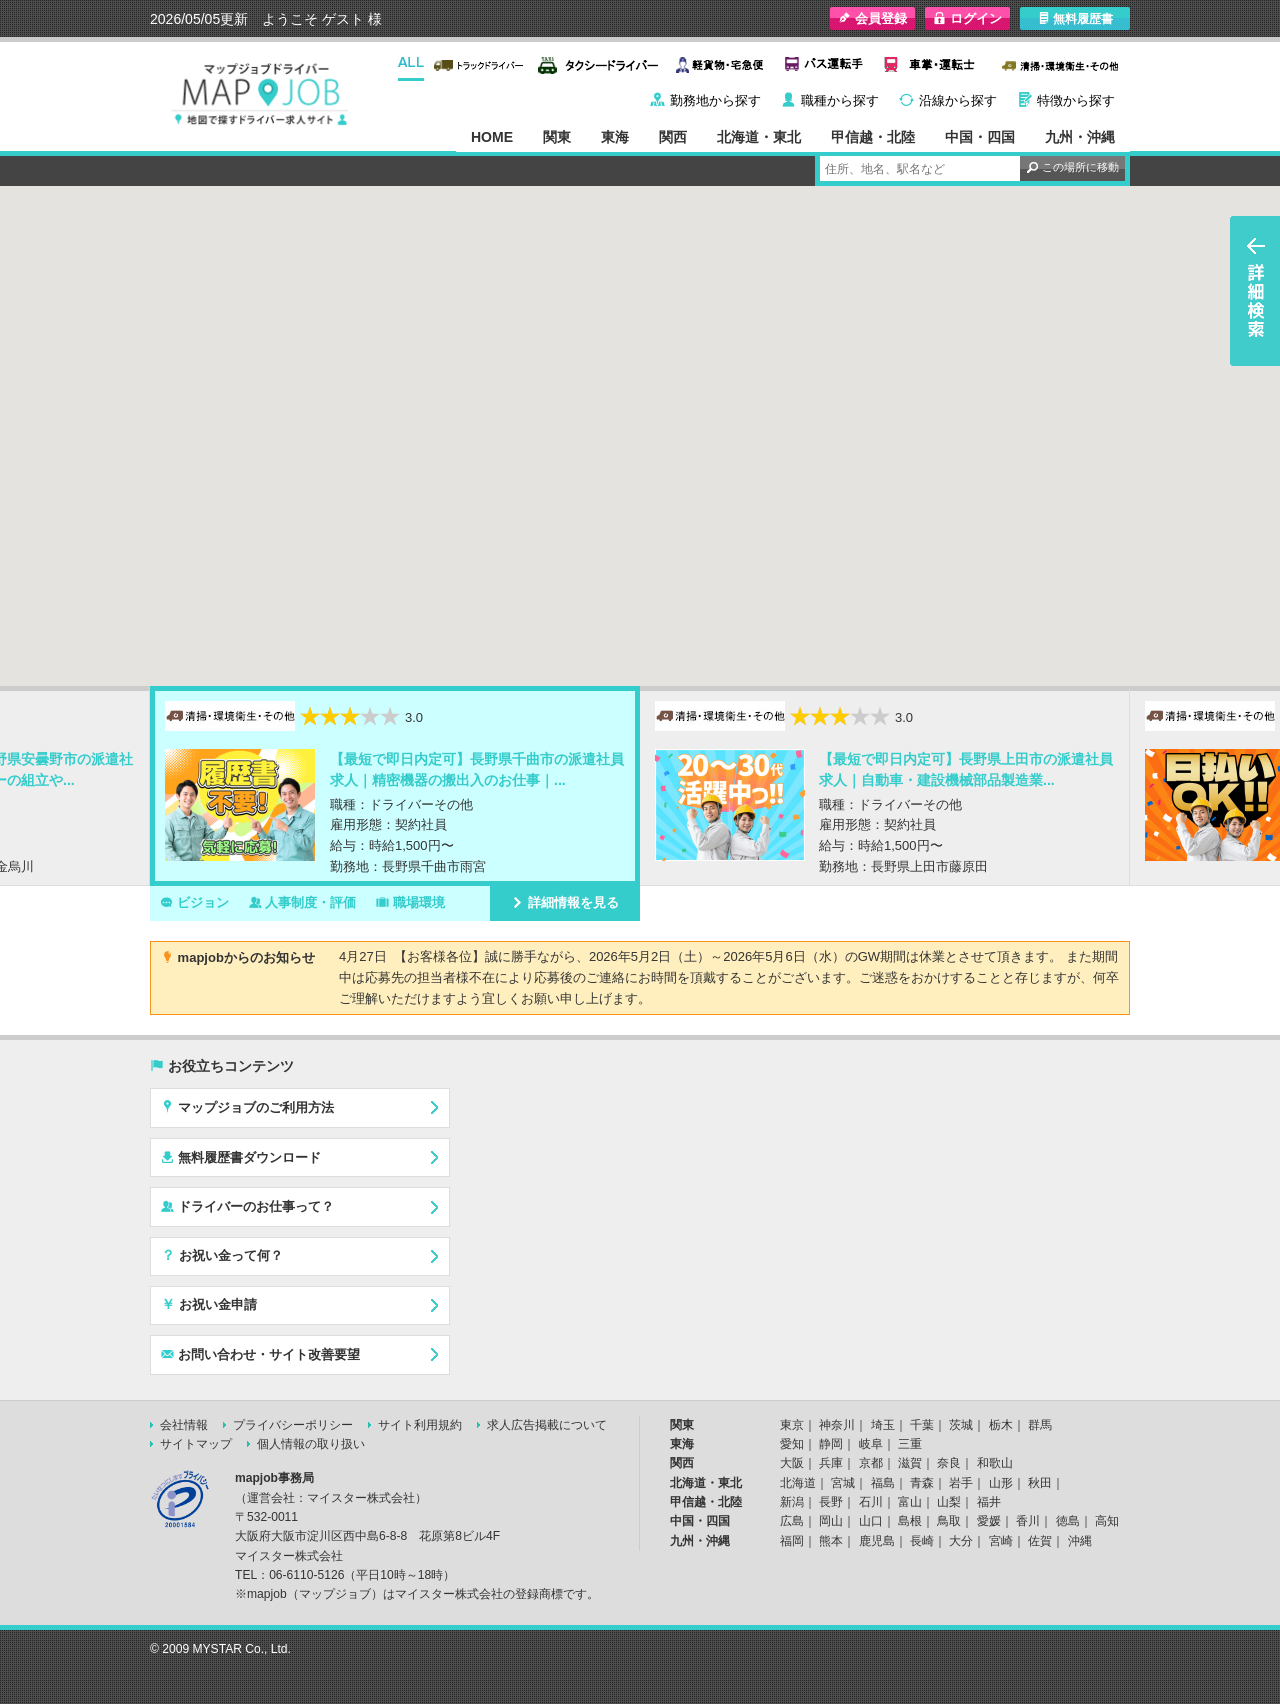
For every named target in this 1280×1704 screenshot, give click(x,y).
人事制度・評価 (303, 902)
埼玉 (883, 1425)
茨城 (961, 1425)
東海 (615, 137)
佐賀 (1040, 1541)
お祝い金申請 (209, 1304)
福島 (883, 1483)
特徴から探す (1076, 100)
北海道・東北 (759, 137)
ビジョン (194, 902)
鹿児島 (877, 1541)
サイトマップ (196, 1444)
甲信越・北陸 (873, 137)
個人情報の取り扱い (311, 1444)
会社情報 (184, 1425)
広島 (792, 1521)
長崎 (922, 1541)
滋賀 (910, 1463)
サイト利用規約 (420, 1425)
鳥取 (949, 1521)
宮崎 (1001, 1541)
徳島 (1068, 1521)
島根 (910, 1521)
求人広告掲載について (547, 1425)
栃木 (1001, 1425)
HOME (492, 137)
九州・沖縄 (1080, 137)
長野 (831, 1502)
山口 (871, 1521)
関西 (673, 137)
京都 (871, 1463)
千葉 (922, 1425)
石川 (871, 1502)
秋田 (1040, 1483)
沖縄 (1080, 1541)
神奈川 (837, 1425)
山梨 (949, 1502)
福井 (989, 1502)
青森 (922, 1483)
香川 (1028, 1521)
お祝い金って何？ (222, 1255)
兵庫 (831, 1463)
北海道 (798, 1483)
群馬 (1040, 1425)
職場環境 (410, 902)
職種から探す (840, 100)
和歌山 (995, 1463)
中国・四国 (980, 137)
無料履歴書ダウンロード (241, 1157)
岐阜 (871, 1444)
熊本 (831, 1541)
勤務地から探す (715, 100)
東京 (792, 1425)
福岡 (792, 1541)
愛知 (792, 1444)
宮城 (843, 1483)
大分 (961, 1541)
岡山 (831, 1521)
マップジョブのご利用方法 (247, 1107)
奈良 (949, 1463)
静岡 (831, 1444)
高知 (1107, 1521)
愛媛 (989, 1521)
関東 (557, 137)
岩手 (961, 1483)
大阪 (792, 1463)
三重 (910, 1444)
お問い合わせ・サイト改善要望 (260, 1354)
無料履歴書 (1075, 18)
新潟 (792, 1502)
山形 (1001, 1483)
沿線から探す (958, 100)
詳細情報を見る (565, 902)
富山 (910, 1502)
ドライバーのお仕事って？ (247, 1206)
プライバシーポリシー (293, 1425)
